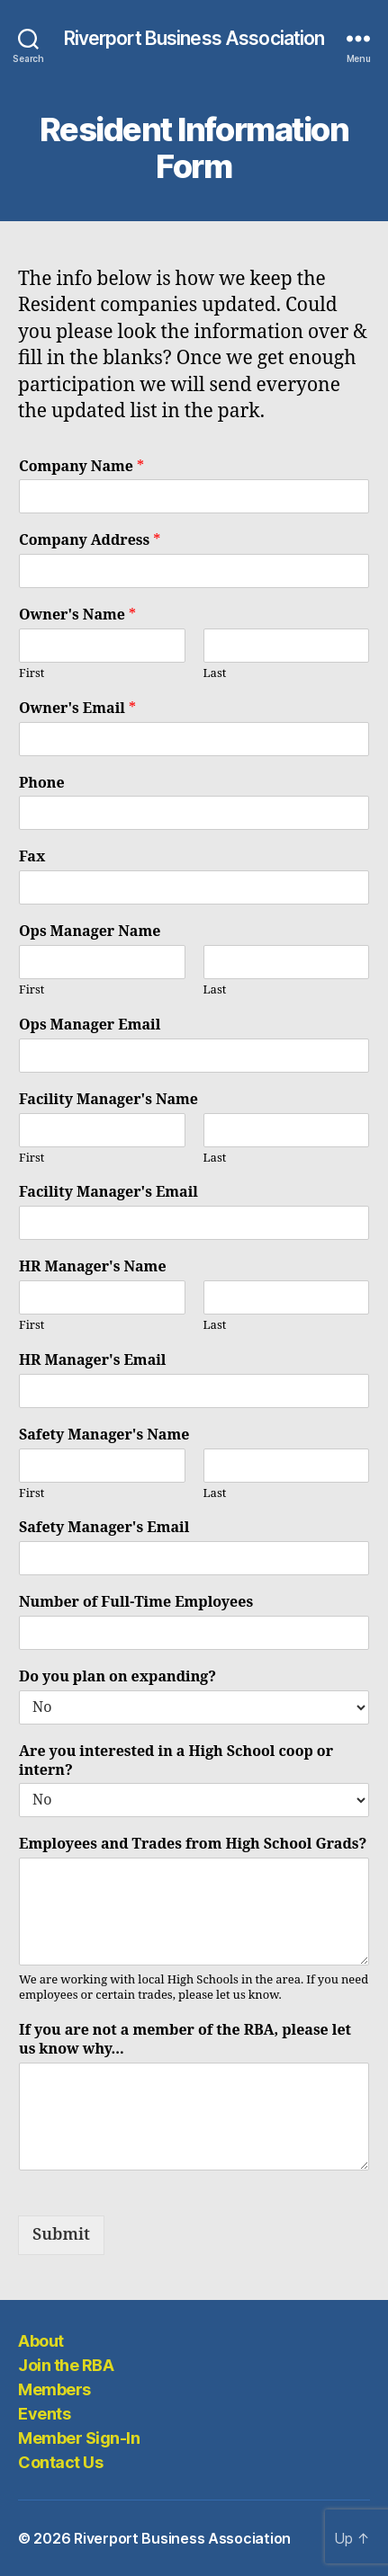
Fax (32, 857)
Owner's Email (77, 709)
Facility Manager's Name (108, 1100)
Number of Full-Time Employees (136, 1602)
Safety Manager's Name (104, 1435)
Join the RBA (65, 2365)
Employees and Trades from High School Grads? (192, 1844)
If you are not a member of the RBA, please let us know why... (185, 2039)
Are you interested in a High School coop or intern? (176, 1761)
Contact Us (60, 2462)
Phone (42, 783)
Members (54, 2389)
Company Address (89, 540)
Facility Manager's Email (108, 1192)
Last (215, 673)
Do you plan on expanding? (117, 1677)
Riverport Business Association (194, 38)
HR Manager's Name (93, 1267)
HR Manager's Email (93, 1360)
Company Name (81, 467)
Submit (61, 2234)
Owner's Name (77, 615)
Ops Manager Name (89, 931)
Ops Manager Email (89, 1025)
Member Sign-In (79, 2438)
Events (44, 2413)
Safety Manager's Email (104, 1528)
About (41, 2340)
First (31, 673)
